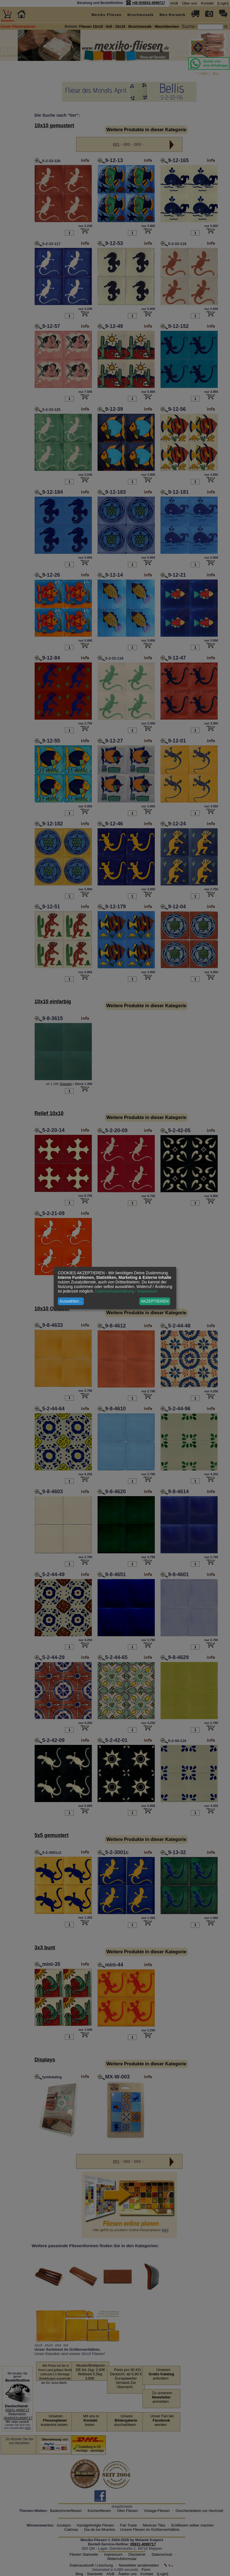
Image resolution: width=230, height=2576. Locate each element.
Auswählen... (71, 1301)
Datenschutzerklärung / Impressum (126, 1291)
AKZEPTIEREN (154, 1301)
